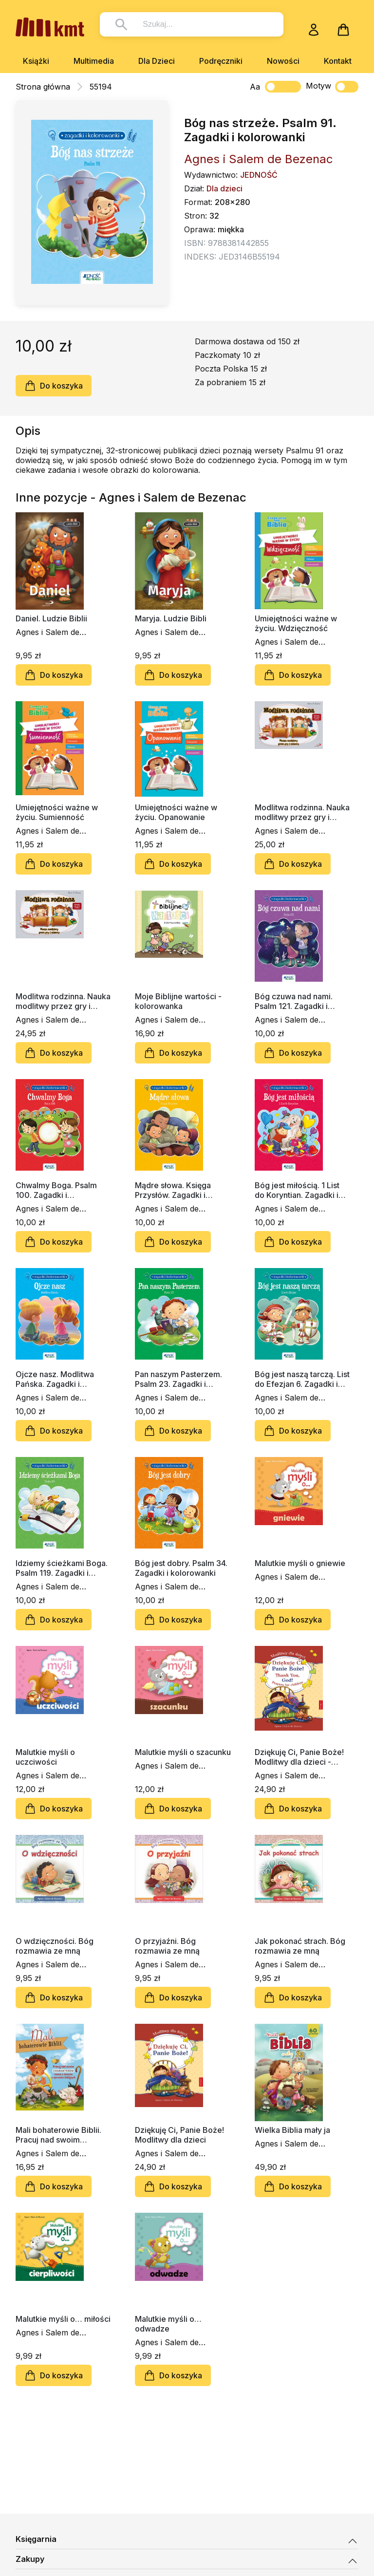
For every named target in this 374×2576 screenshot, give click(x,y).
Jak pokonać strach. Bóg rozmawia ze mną (300, 1946)
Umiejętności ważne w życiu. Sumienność (57, 812)
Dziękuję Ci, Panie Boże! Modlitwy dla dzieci (179, 2135)
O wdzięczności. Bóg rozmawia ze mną (55, 1946)
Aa (255, 87)
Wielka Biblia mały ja (292, 2130)
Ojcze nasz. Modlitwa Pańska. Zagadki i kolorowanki (55, 1379)
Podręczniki (221, 61)
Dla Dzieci (156, 61)
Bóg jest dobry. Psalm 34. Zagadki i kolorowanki (181, 1568)
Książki (36, 61)
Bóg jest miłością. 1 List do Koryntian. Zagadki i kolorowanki (297, 1190)
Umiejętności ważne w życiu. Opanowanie (176, 812)
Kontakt (338, 61)
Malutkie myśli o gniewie (300, 1563)
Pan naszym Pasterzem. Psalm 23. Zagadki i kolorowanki (178, 1379)
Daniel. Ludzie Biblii (51, 618)
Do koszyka (53, 386)
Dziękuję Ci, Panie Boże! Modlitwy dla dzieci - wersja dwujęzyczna (299, 1757)
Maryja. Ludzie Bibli (170, 618)
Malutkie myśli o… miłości (63, 2319)
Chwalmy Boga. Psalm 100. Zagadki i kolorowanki (56, 1190)
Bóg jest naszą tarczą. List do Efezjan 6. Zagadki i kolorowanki (302, 1379)
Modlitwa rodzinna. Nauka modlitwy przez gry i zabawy (302, 812)
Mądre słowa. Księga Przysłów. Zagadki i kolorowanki (173, 1190)
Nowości (283, 61)
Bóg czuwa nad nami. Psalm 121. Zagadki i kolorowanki (294, 1001)
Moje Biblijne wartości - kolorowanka (178, 1001)
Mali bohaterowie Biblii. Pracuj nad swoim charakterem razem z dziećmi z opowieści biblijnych (58, 2135)
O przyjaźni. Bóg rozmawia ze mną (167, 1946)
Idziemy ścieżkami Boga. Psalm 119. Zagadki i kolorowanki (62, 1568)
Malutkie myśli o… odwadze (168, 2323)
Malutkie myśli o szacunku (183, 1752)
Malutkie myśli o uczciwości (45, 1757)
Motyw (332, 87)
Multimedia (94, 61)
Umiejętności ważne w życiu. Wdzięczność (296, 623)
